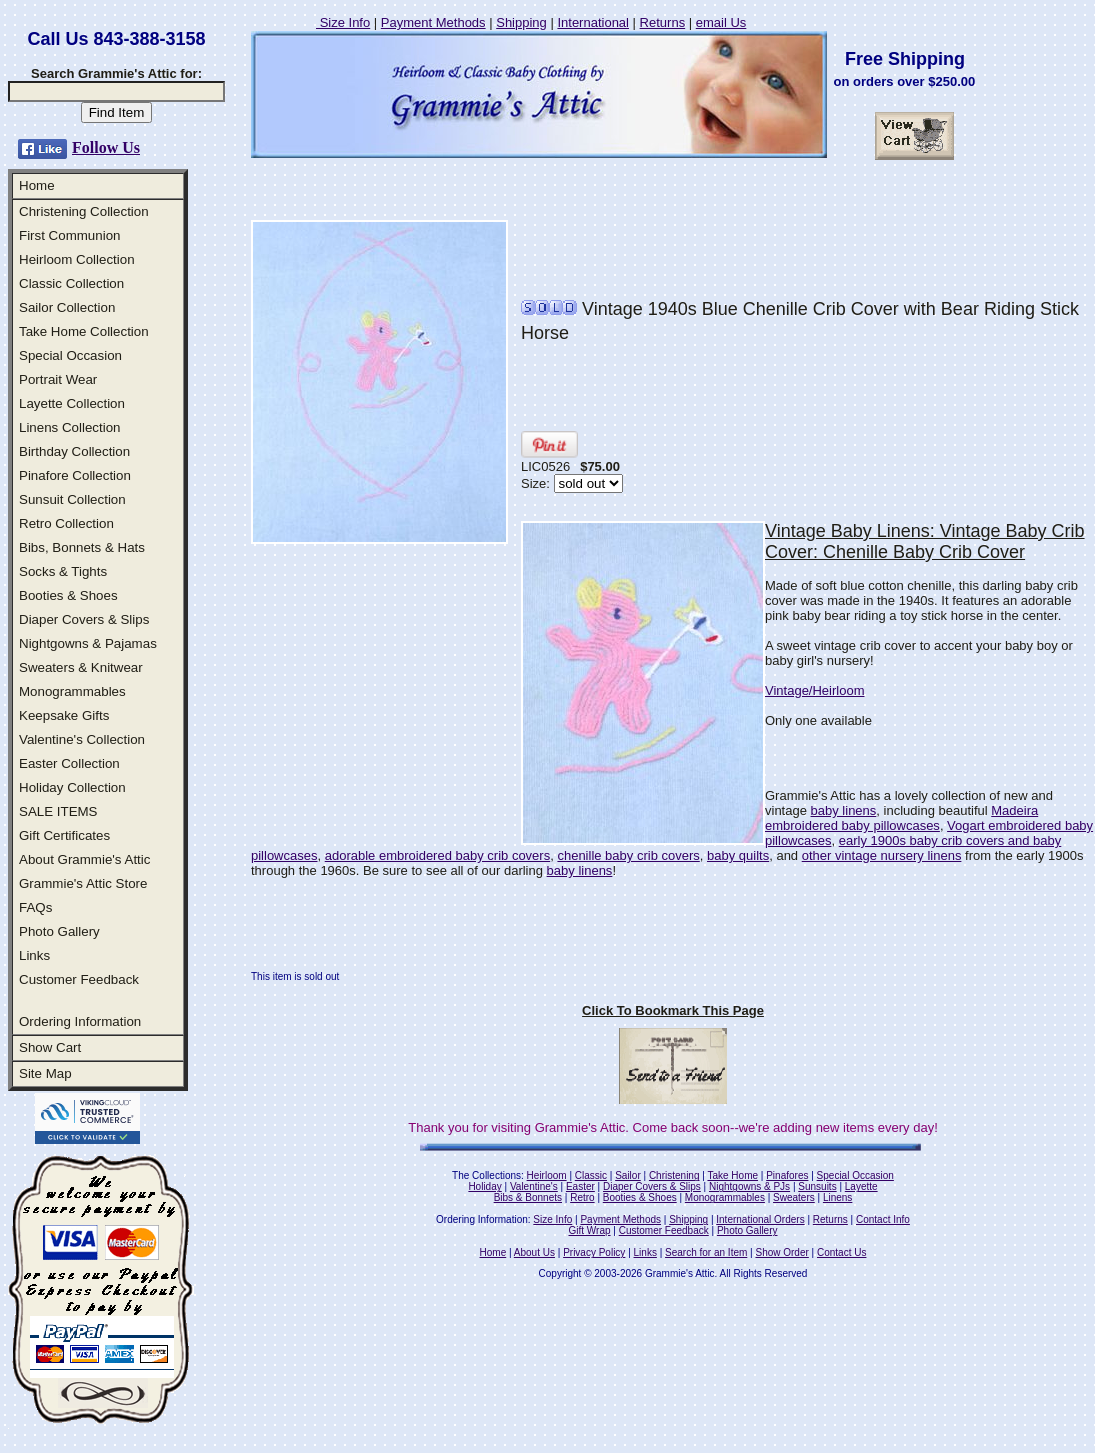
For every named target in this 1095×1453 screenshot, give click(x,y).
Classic (591, 1175)
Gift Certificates (64, 835)
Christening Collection (84, 211)
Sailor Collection (67, 307)
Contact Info (883, 1219)
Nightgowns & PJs (749, 1186)
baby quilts (738, 855)
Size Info (343, 22)
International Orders (760, 1219)
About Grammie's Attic (84, 859)
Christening (674, 1175)
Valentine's (534, 1186)
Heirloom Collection (77, 259)
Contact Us (841, 1252)
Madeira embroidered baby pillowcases (901, 818)
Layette (861, 1186)
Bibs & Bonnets (528, 1197)
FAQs (35, 907)
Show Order (781, 1252)
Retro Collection (66, 523)
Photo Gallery (59, 931)
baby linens (844, 810)
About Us (534, 1252)
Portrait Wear (58, 379)
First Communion (69, 235)
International (593, 22)
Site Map (45, 1073)
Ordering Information (80, 1021)
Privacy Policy (594, 1252)
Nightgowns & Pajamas (88, 643)
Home (37, 185)
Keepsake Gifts (64, 715)
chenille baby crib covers (628, 855)
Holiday (484, 1186)
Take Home (732, 1175)
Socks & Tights (63, 571)
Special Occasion (70, 355)
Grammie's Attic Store (83, 883)
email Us (721, 22)
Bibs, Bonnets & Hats (82, 547)
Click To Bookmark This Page (673, 1010)
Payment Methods (433, 22)
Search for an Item (706, 1252)
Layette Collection (72, 403)
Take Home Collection (84, 331)
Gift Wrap (590, 1230)
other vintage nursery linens (882, 855)
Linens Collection (70, 427)
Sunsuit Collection (72, 499)
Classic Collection (71, 283)
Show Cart (50, 1047)
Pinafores (787, 1175)
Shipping (521, 22)
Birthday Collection (74, 451)
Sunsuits (817, 1186)
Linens (837, 1197)
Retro (582, 1197)
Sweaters (794, 1197)
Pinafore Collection (75, 475)
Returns (663, 22)
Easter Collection (69, 763)
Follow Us (106, 147)
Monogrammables (72, 691)
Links (34, 955)
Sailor (628, 1175)
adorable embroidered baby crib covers (437, 855)
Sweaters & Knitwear (81, 667)
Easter (580, 1186)
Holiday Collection (72, 787)
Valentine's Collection (82, 739)
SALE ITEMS (58, 811)
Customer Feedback (79, 979)
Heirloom (547, 1175)
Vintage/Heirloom (814, 690)
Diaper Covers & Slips (84, 619)
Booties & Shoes (68, 595)
